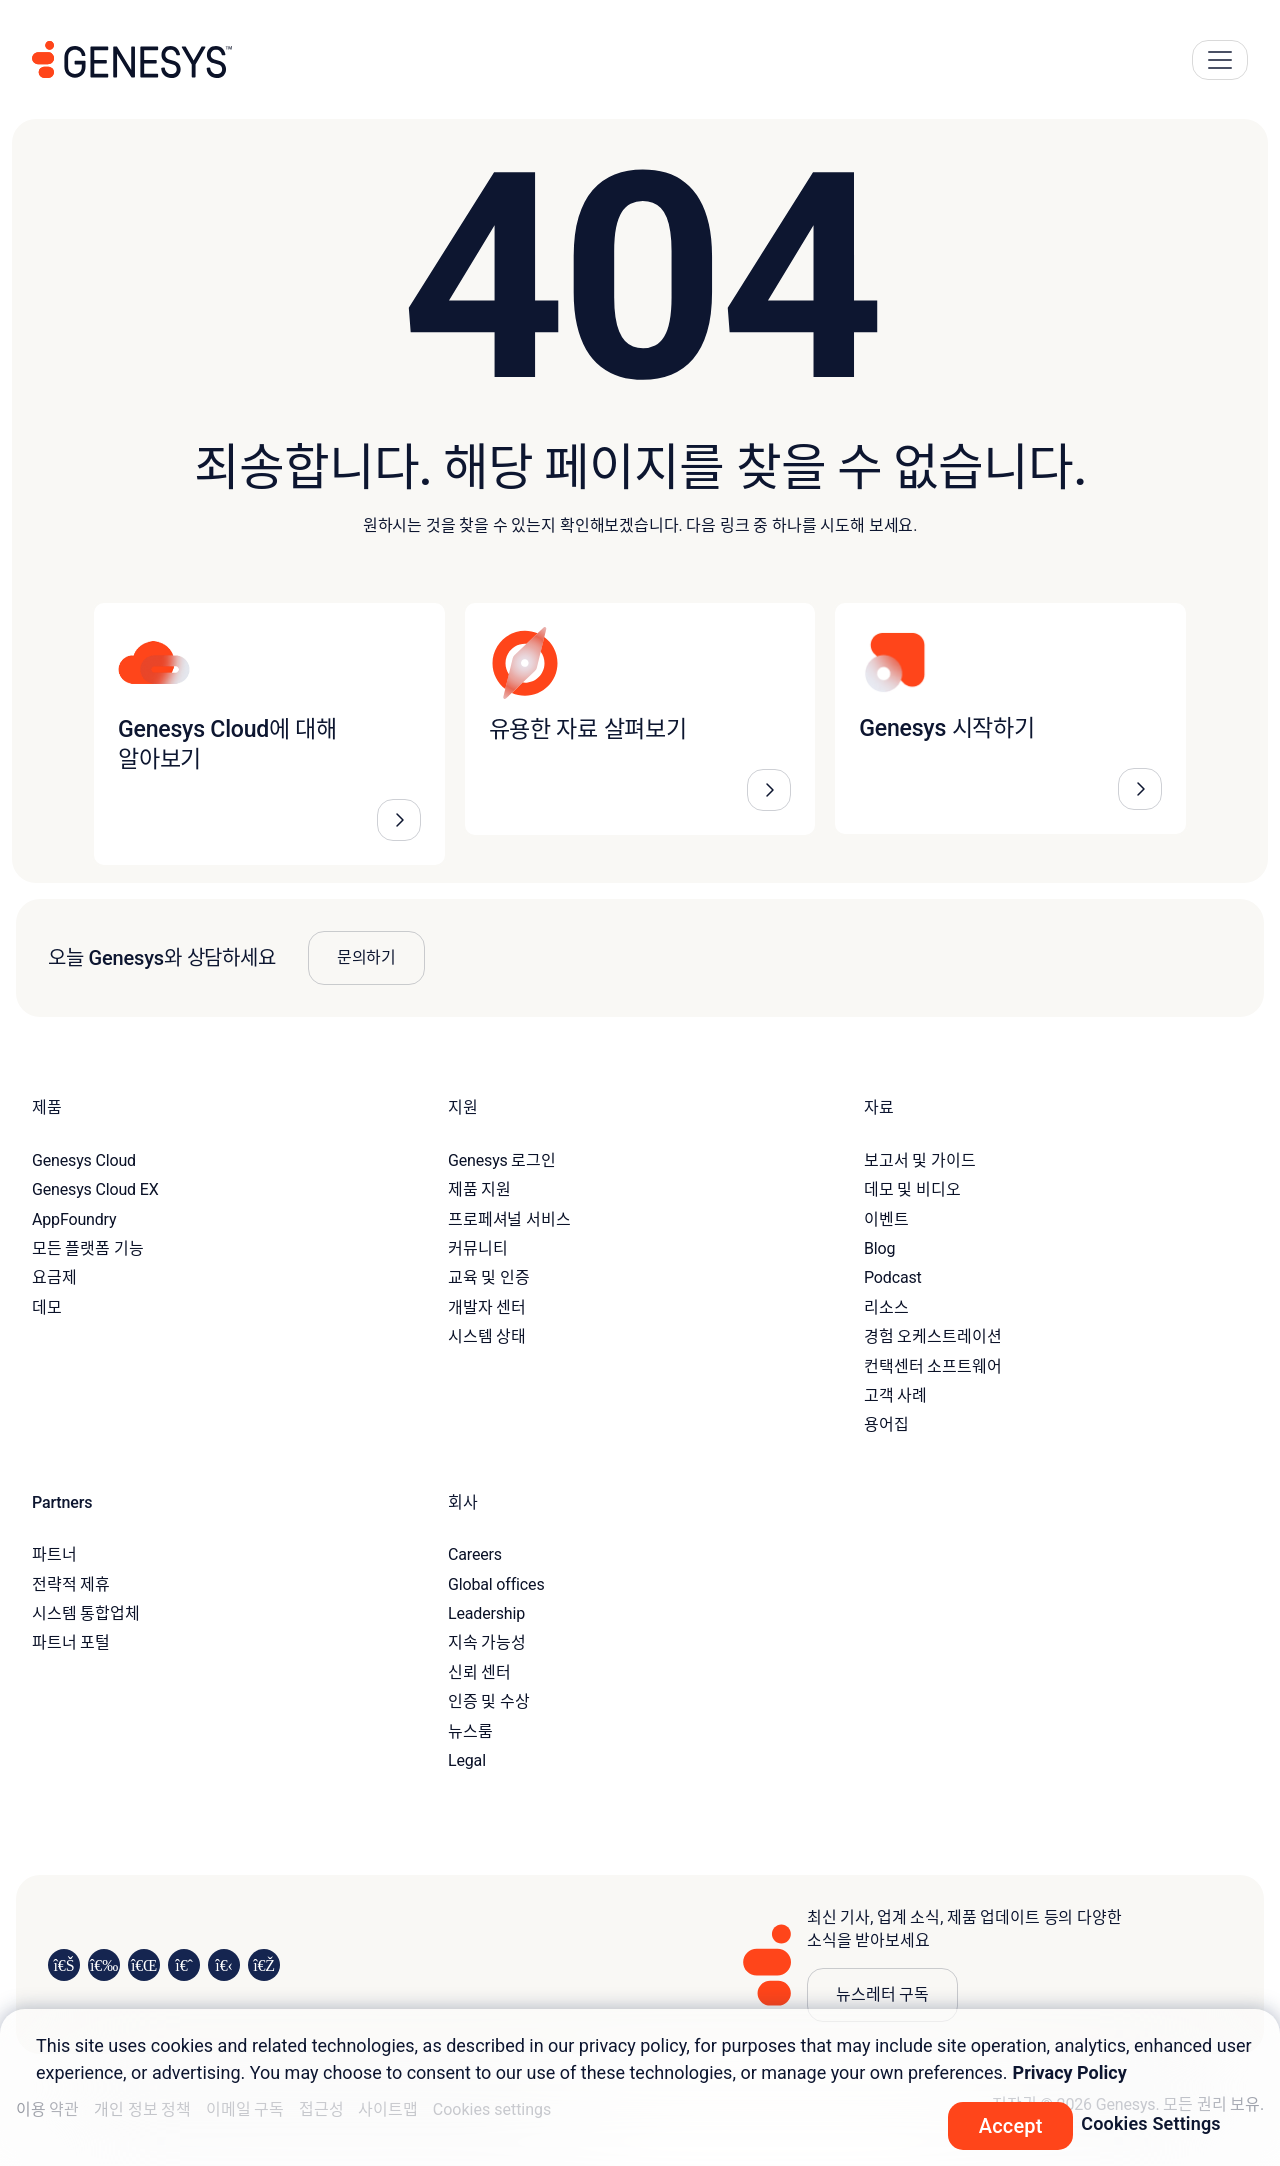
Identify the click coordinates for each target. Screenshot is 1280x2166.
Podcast (893, 1277)
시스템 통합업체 (86, 1613)
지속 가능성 (487, 1642)
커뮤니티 (477, 1248)
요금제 (54, 1277)
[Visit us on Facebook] (184, 1965)
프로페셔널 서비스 (509, 1219)
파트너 (54, 1554)
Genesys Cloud (84, 1160)
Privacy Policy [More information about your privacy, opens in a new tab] (1070, 2072)
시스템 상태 (487, 1336)
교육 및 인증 (489, 1277)
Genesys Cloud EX (95, 1189)
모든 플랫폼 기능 (88, 1248)
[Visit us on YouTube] (224, 1965)
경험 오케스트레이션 (932, 1336)
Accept (1011, 2126)
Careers (475, 1554)
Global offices (496, 1584)
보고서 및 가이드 (920, 1160)
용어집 (886, 1424)
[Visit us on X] (144, 1965)
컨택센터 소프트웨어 (932, 1366)
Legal (467, 1760)
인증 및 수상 (489, 1701)
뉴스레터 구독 (882, 1994)
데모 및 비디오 (912, 1189)
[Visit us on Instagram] (104, 1965)
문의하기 (366, 957)
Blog (879, 1248)
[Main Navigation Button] (1220, 60)
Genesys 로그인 (502, 1160)
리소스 (886, 1307)
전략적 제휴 (71, 1584)
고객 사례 (895, 1395)
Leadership (486, 1613)
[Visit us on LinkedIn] (64, 1965)
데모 (47, 1307)
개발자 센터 (487, 1307)
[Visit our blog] (264, 1965)
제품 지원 (479, 1189)
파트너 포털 (71, 1642)
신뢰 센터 (479, 1672)
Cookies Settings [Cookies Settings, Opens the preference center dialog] (1151, 2123)
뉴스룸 (470, 1731)
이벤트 (886, 1219)
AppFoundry (74, 1219)
